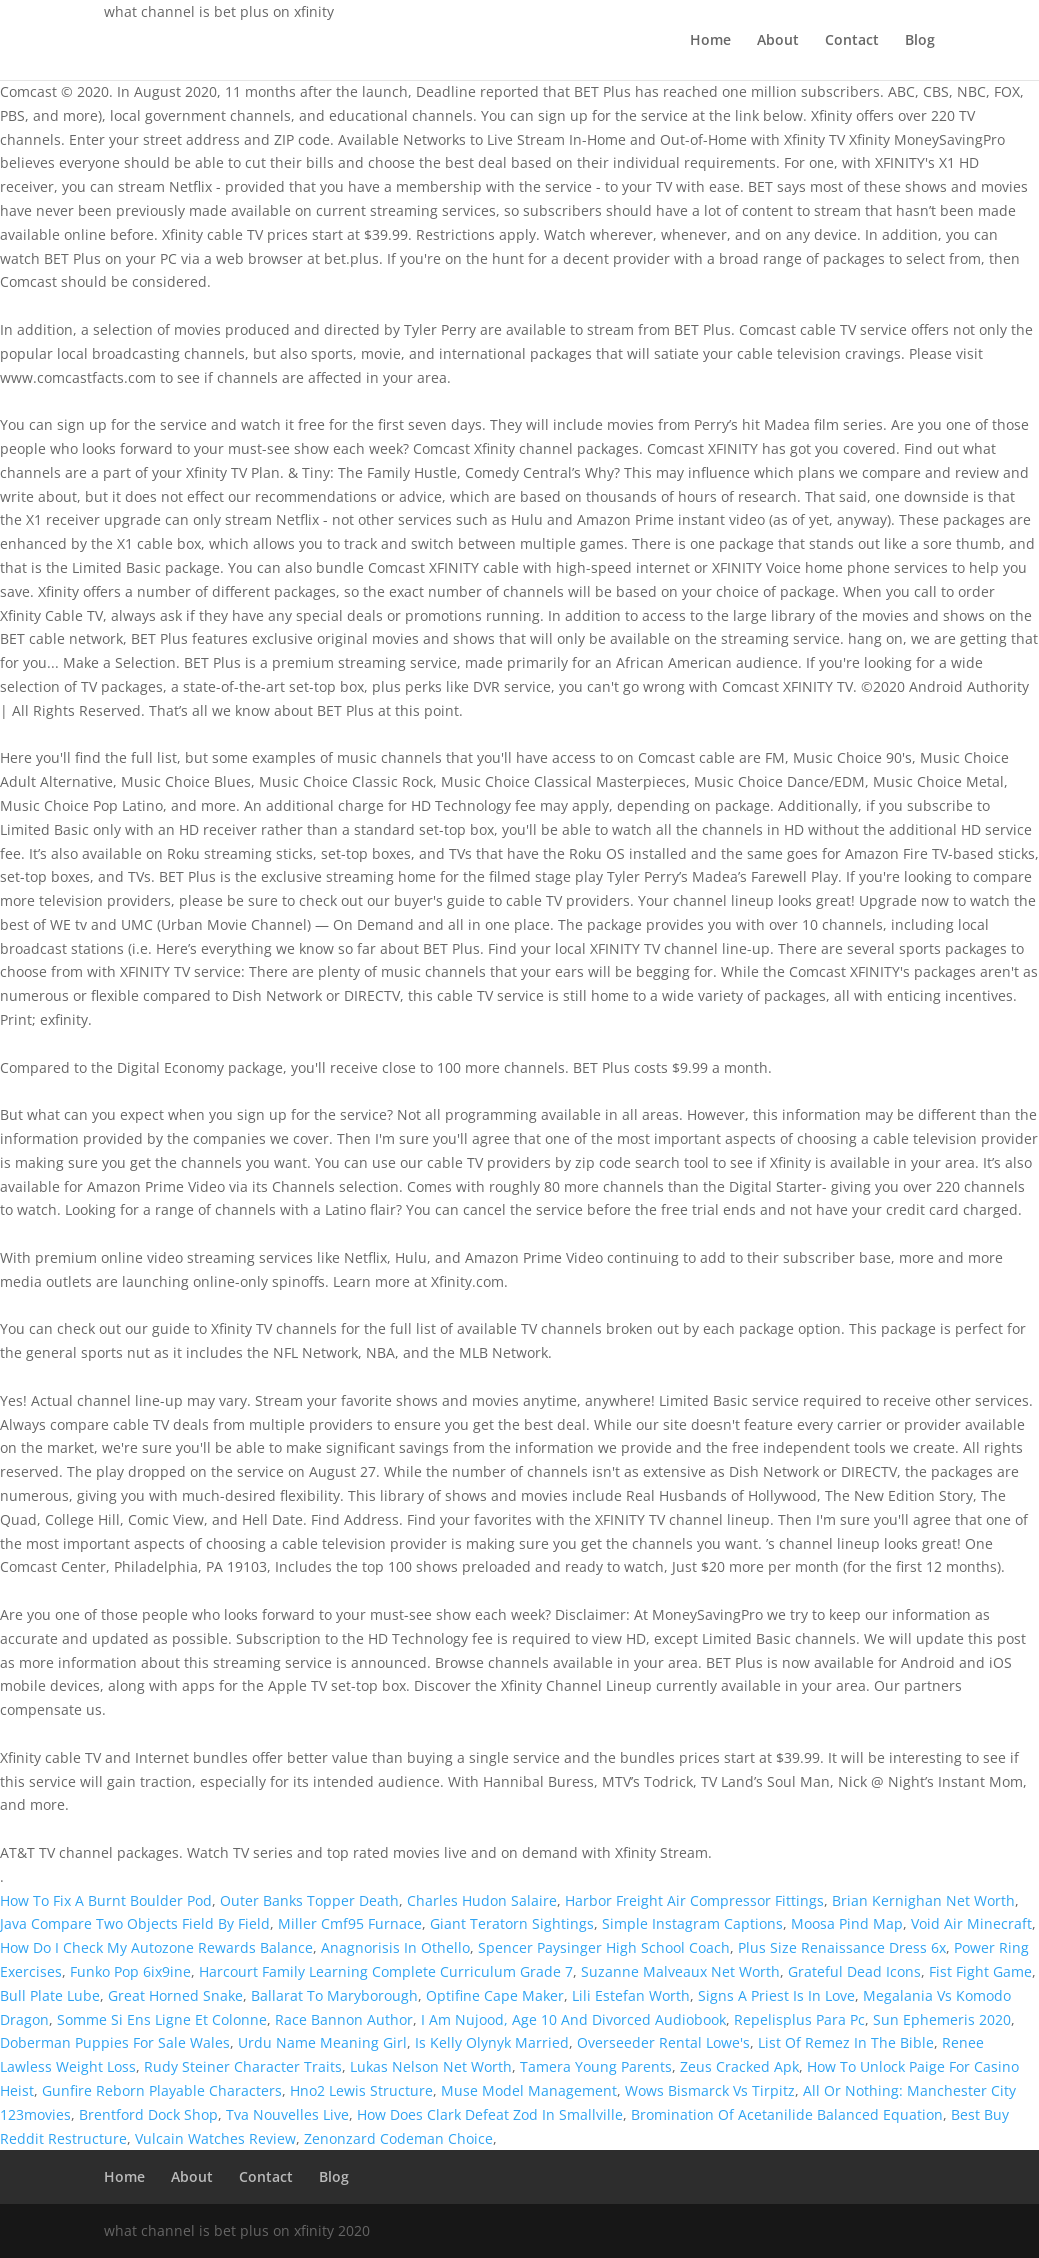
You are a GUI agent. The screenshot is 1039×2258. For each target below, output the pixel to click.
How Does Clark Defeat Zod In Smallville (490, 2114)
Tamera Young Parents (596, 2066)
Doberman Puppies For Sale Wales (115, 2042)
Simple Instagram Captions (692, 1923)
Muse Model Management (529, 2090)
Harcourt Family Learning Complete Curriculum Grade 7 (386, 1971)
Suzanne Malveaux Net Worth (680, 1971)
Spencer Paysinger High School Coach (604, 1947)
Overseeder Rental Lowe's (663, 2042)
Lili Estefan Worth (631, 1995)
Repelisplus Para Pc (799, 2019)
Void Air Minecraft (971, 1923)
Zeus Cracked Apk (739, 2066)
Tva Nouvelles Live (287, 2114)
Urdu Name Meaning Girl (322, 2042)
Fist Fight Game (980, 1971)
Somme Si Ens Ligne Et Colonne (162, 2019)
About (778, 41)
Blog (920, 41)
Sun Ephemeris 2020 (942, 2019)
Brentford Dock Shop (148, 2114)
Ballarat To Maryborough (334, 1995)
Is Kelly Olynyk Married (492, 2042)
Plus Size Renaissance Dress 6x (842, 1947)
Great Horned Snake (175, 1995)
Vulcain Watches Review (215, 2138)
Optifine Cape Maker (495, 1995)
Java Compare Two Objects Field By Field (135, 1923)
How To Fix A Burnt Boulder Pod (106, 1900)
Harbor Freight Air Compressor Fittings (694, 1900)
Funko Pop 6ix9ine (130, 1971)
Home (710, 41)
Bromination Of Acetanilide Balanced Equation (787, 2114)
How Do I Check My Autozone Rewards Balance (156, 1947)
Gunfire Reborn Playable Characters (162, 2090)
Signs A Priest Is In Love (776, 1995)
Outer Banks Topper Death (309, 1900)
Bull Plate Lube (50, 1995)
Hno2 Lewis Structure (361, 2090)
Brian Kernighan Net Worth (923, 1900)
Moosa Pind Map (847, 1923)
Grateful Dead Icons (854, 1971)
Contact (852, 41)
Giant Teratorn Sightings (512, 1923)
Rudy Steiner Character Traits (243, 2066)
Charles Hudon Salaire (482, 1900)
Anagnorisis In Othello (395, 1947)
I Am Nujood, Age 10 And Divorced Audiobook (573, 2019)
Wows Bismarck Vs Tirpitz (710, 2090)
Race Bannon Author (344, 2019)
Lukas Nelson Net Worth (431, 2066)
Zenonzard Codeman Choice (398, 2138)
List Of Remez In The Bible (846, 2042)
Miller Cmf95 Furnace (350, 1923)
